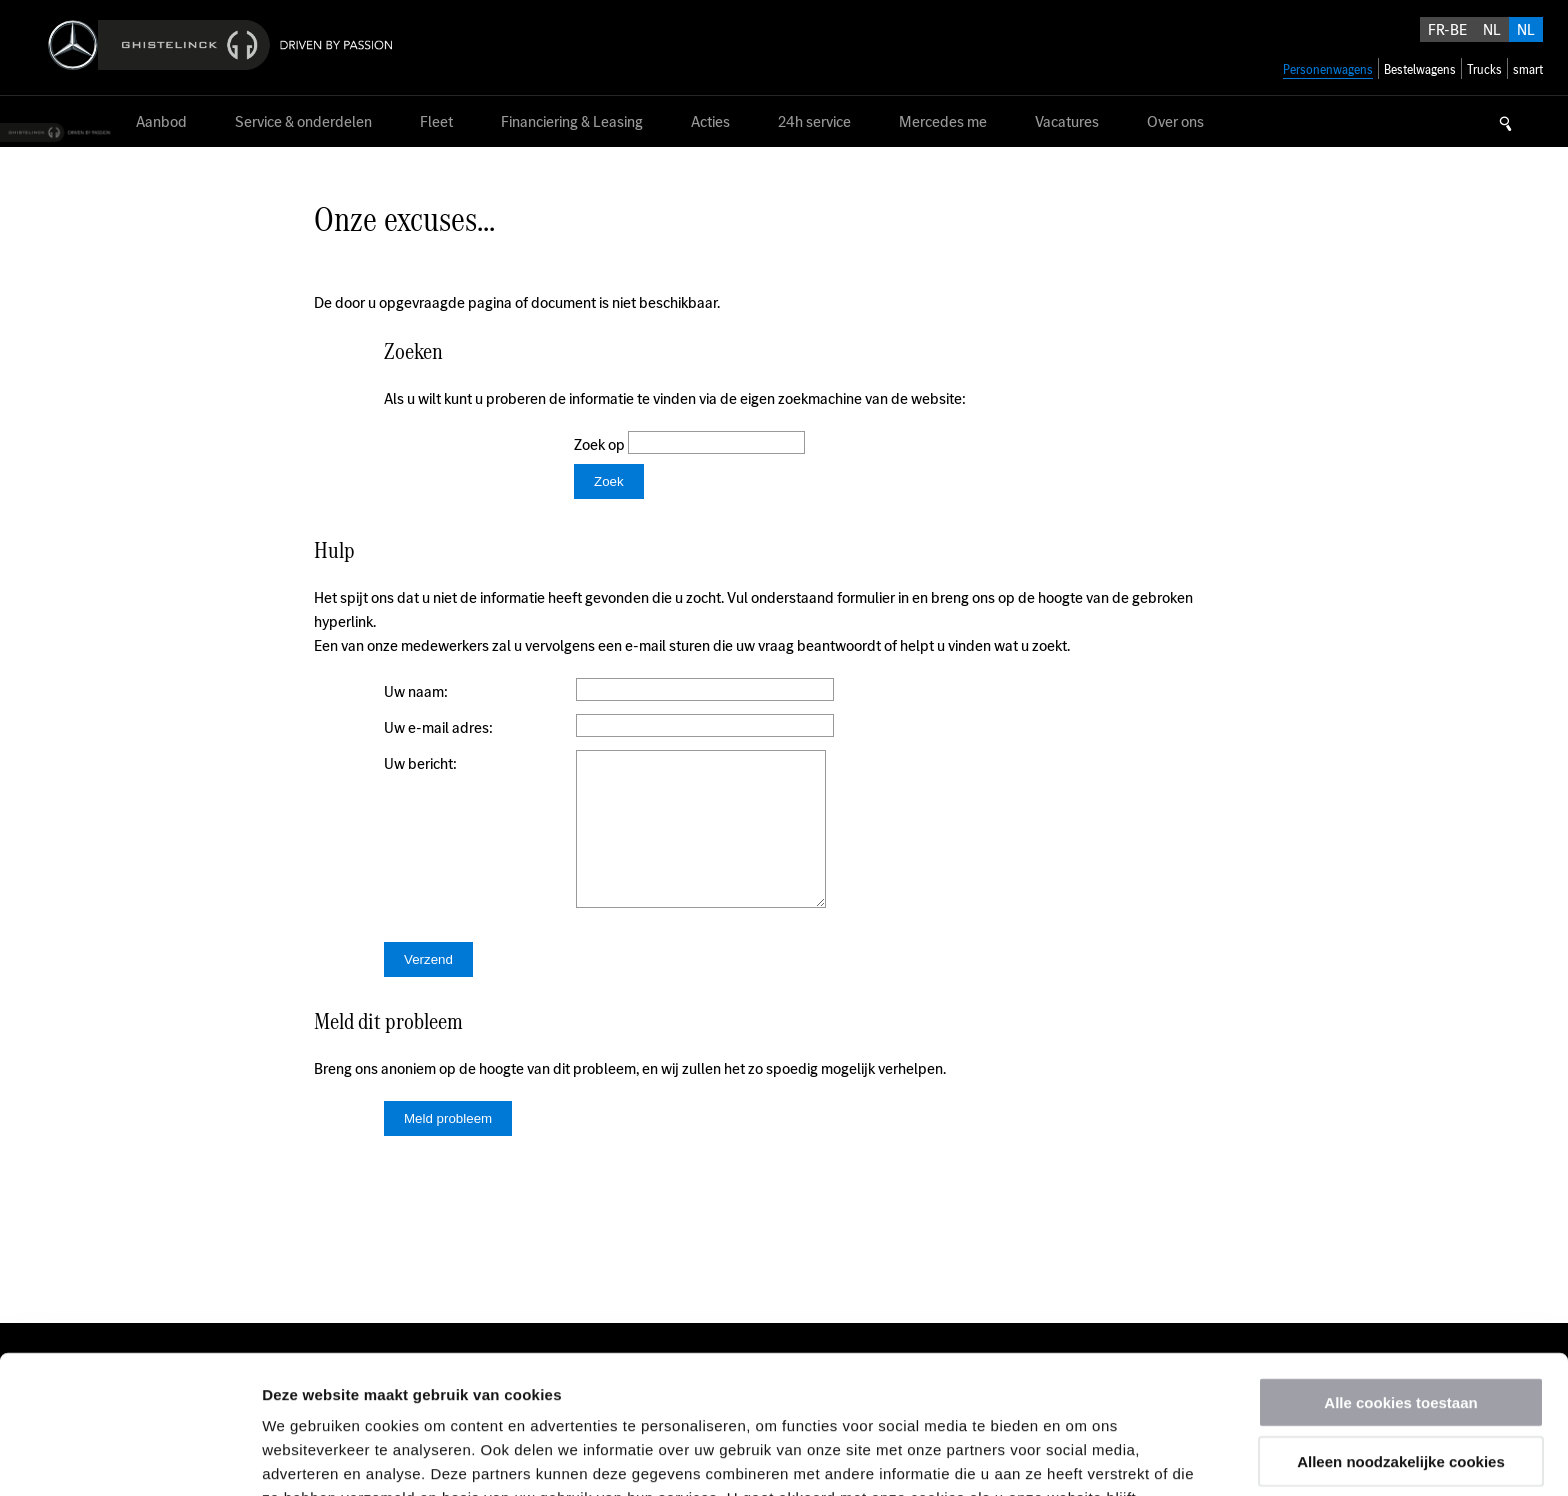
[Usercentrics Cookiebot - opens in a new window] (129, 1457)
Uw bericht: (420, 763)
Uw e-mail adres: (438, 727)
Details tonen (1080, 1456)
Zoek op (601, 444)
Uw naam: (416, 691)
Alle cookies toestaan (1400, 1272)
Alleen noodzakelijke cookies (1401, 1331)
